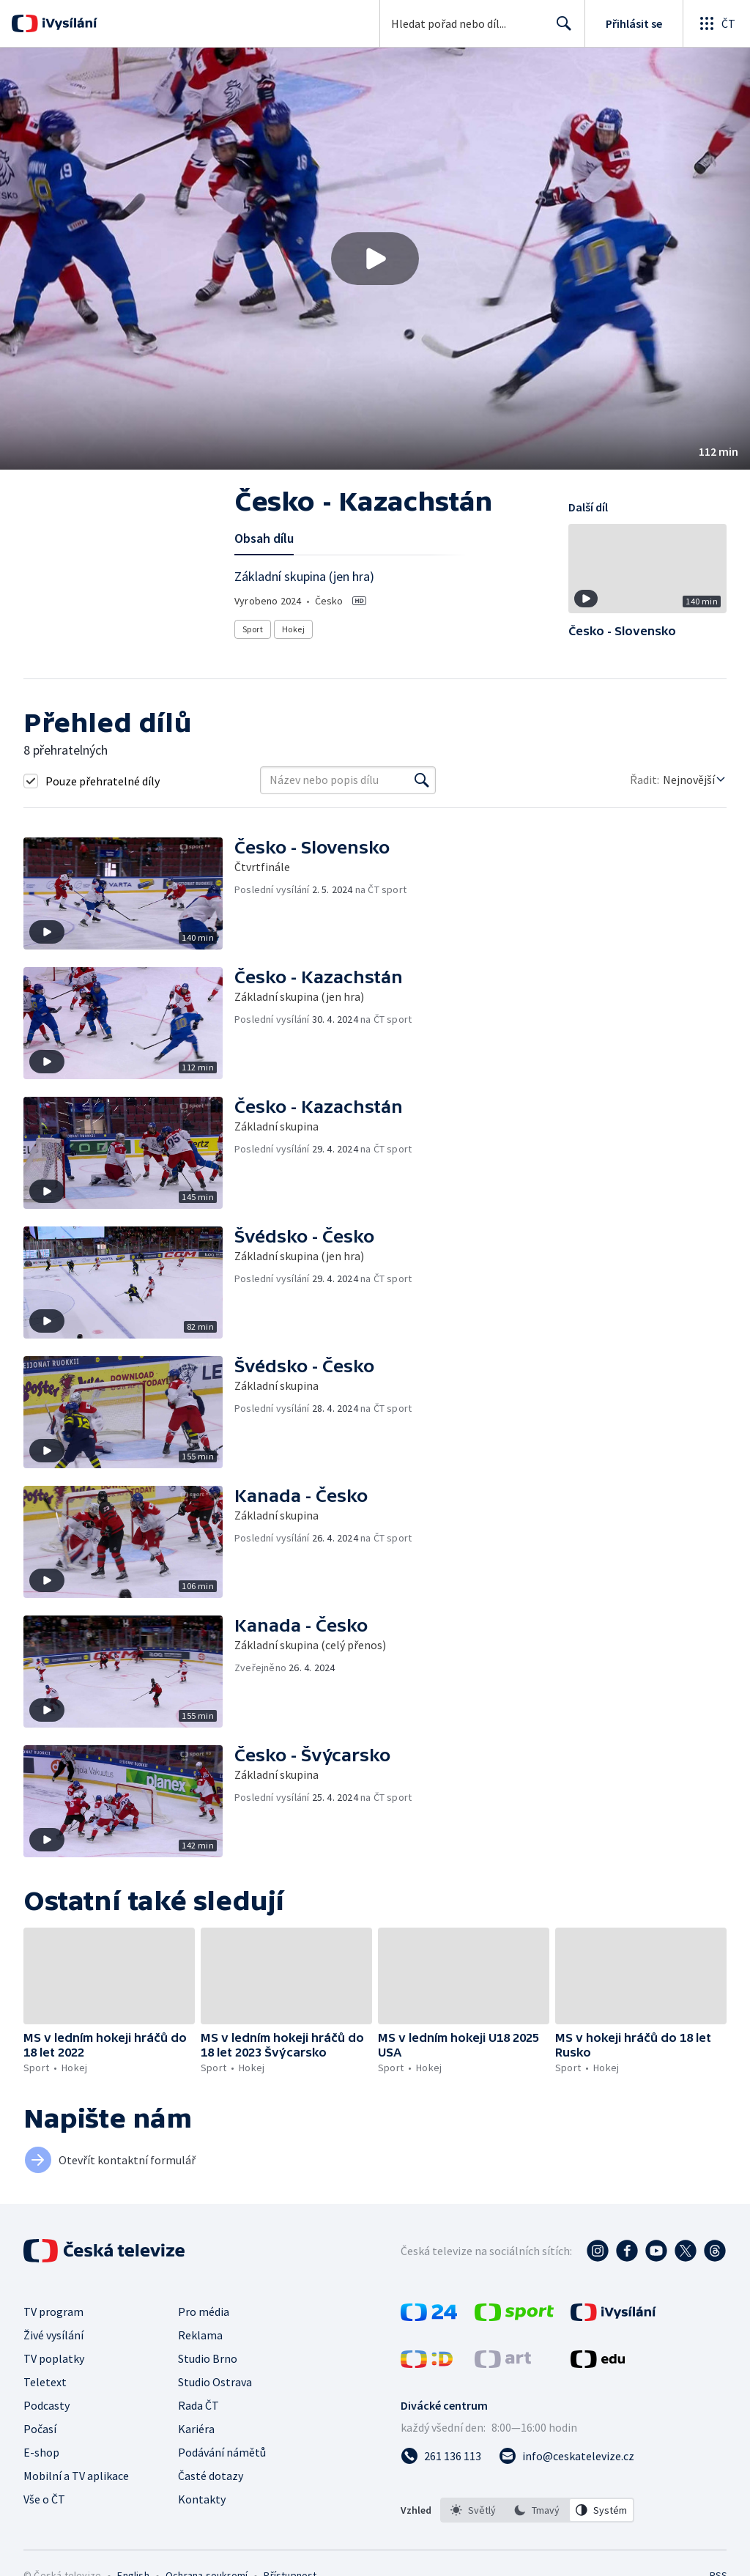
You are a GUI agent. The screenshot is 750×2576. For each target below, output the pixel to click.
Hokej (293, 628)
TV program (53, 2311)
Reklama (200, 2335)
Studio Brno (207, 2358)
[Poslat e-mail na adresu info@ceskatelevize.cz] (566, 2456)
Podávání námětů (222, 2452)
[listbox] (537, 2510)
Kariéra (196, 2428)
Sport (252, 628)
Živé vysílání (53, 2335)
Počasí (39, 2428)
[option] (473, 2510)
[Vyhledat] (422, 780)
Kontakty (202, 2499)
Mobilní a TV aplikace (76, 2475)
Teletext (45, 2382)
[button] (375, 259)
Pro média (203, 2311)
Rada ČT (198, 2405)
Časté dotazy (210, 2475)
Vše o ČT (44, 2499)
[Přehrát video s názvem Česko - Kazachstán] (375, 258)
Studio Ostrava (215, 2382)
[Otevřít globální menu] (716, 23)
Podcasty (46, 2405)
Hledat (560, 29)
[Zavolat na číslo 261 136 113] (441, 2456)
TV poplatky (53, 2358)
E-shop (41, 2452)
